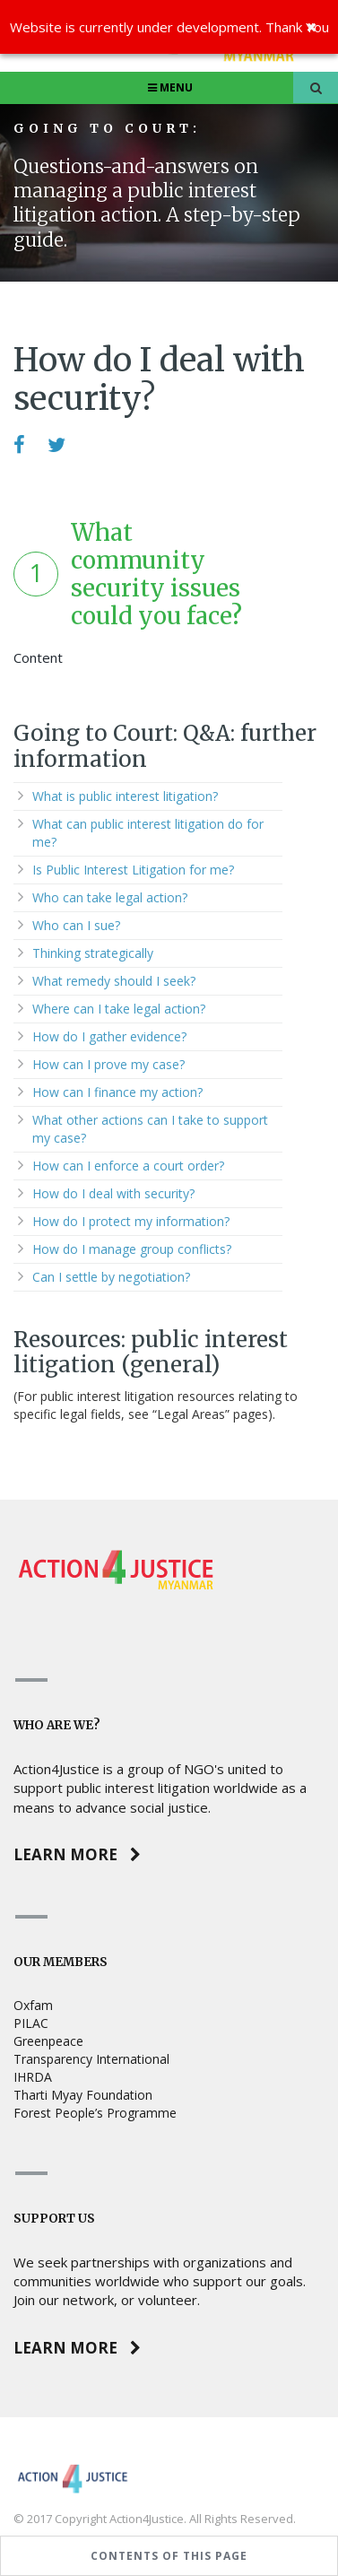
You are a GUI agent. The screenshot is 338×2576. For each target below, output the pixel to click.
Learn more (77, 1854)
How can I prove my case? (108, 1064)
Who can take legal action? (109, 897)
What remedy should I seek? (113, 980)
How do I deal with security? (113, 1193)
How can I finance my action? (117, 1092)
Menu (169, 87)
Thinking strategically (92, 953)
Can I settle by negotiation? (111, 1276)
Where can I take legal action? (118, 1008)
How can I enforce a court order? (128, 1165)
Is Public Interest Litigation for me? (133, 869)
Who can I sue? (76, 925)
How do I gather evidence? (109, 1036)
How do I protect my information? (131, 1221)
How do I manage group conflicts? (131, 1249)
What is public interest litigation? (125, 796)
